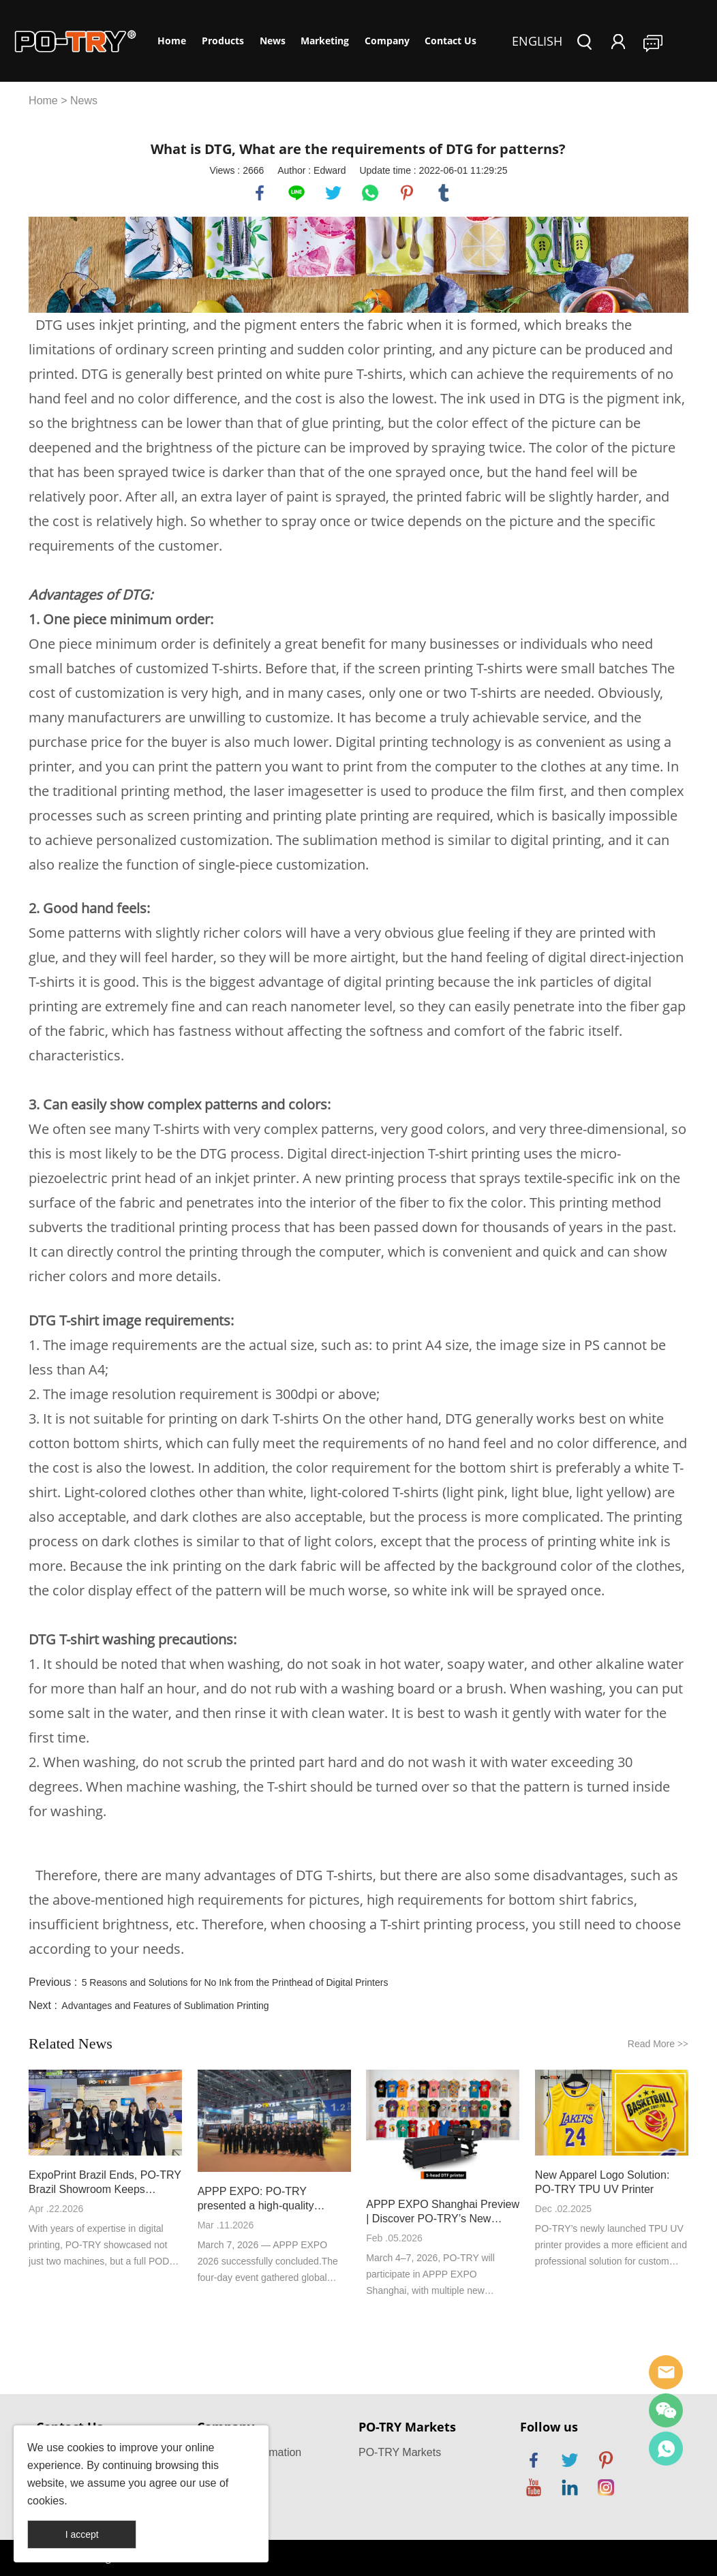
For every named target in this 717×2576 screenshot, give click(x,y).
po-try (666, 2372)
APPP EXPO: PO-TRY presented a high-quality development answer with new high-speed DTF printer (271, 2199)
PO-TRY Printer (666, 2449)
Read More (658, 2043)
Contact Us (450, 40)
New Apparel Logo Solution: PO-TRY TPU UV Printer (602, 2182)
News (273, 40)
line (296, 193)
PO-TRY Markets (399, 2452)
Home (171, 40)
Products (223, 40)
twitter (333, 193)
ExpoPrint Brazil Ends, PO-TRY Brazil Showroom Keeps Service (105, 2182)
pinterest (407, 193)
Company (387, 40)
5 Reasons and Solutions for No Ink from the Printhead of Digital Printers (235, 1982)
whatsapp (370, 193)
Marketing (325, 40)
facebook (259, 193)
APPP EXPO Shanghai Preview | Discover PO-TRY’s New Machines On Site (442, 2212)
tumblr (443, 193)
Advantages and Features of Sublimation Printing (165, 2005)
